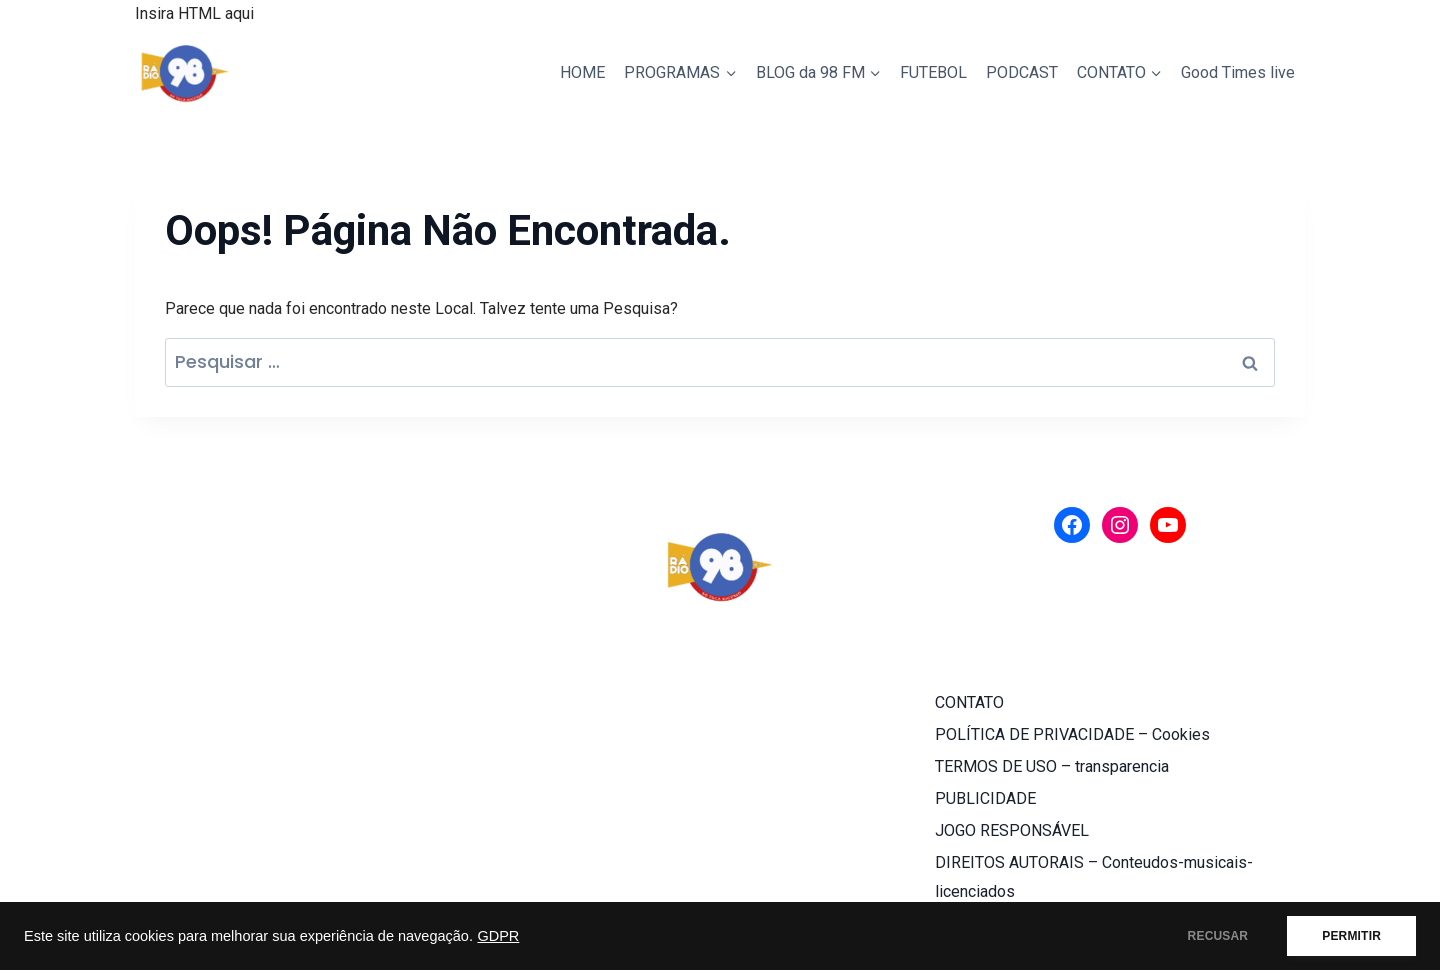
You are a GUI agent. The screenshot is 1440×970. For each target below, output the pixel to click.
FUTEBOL (933, 72)
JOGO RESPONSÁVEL (1012, 830)
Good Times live (1238, 72)
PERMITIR (1351, 936)
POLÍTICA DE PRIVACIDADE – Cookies (1072, 734)
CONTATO (969, 702)
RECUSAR (1218, 936)
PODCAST (1022, 72)
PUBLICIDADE (985, 798)
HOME (582, 72)
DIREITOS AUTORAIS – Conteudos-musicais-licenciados (1094, 877)
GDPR (498, 936)
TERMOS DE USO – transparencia (1052, 766)
